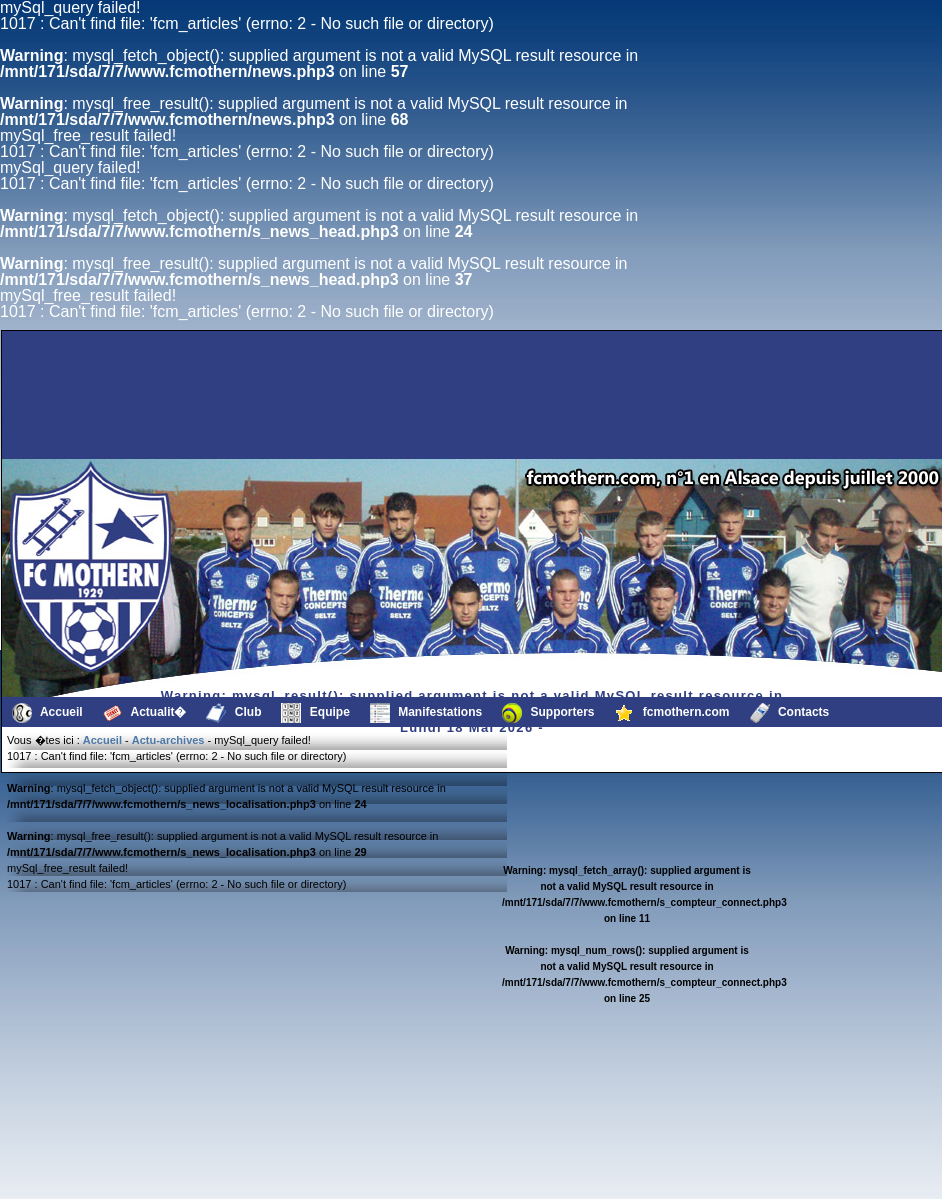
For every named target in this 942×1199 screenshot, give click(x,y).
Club (233, 713)
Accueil (47, 713)
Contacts (790, 713)
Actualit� (145, 713)
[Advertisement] (387, 411)
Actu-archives (168, 740)
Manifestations (426, 713)
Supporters (548, 713)
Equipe (315, 713)
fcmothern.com (672, 713)
